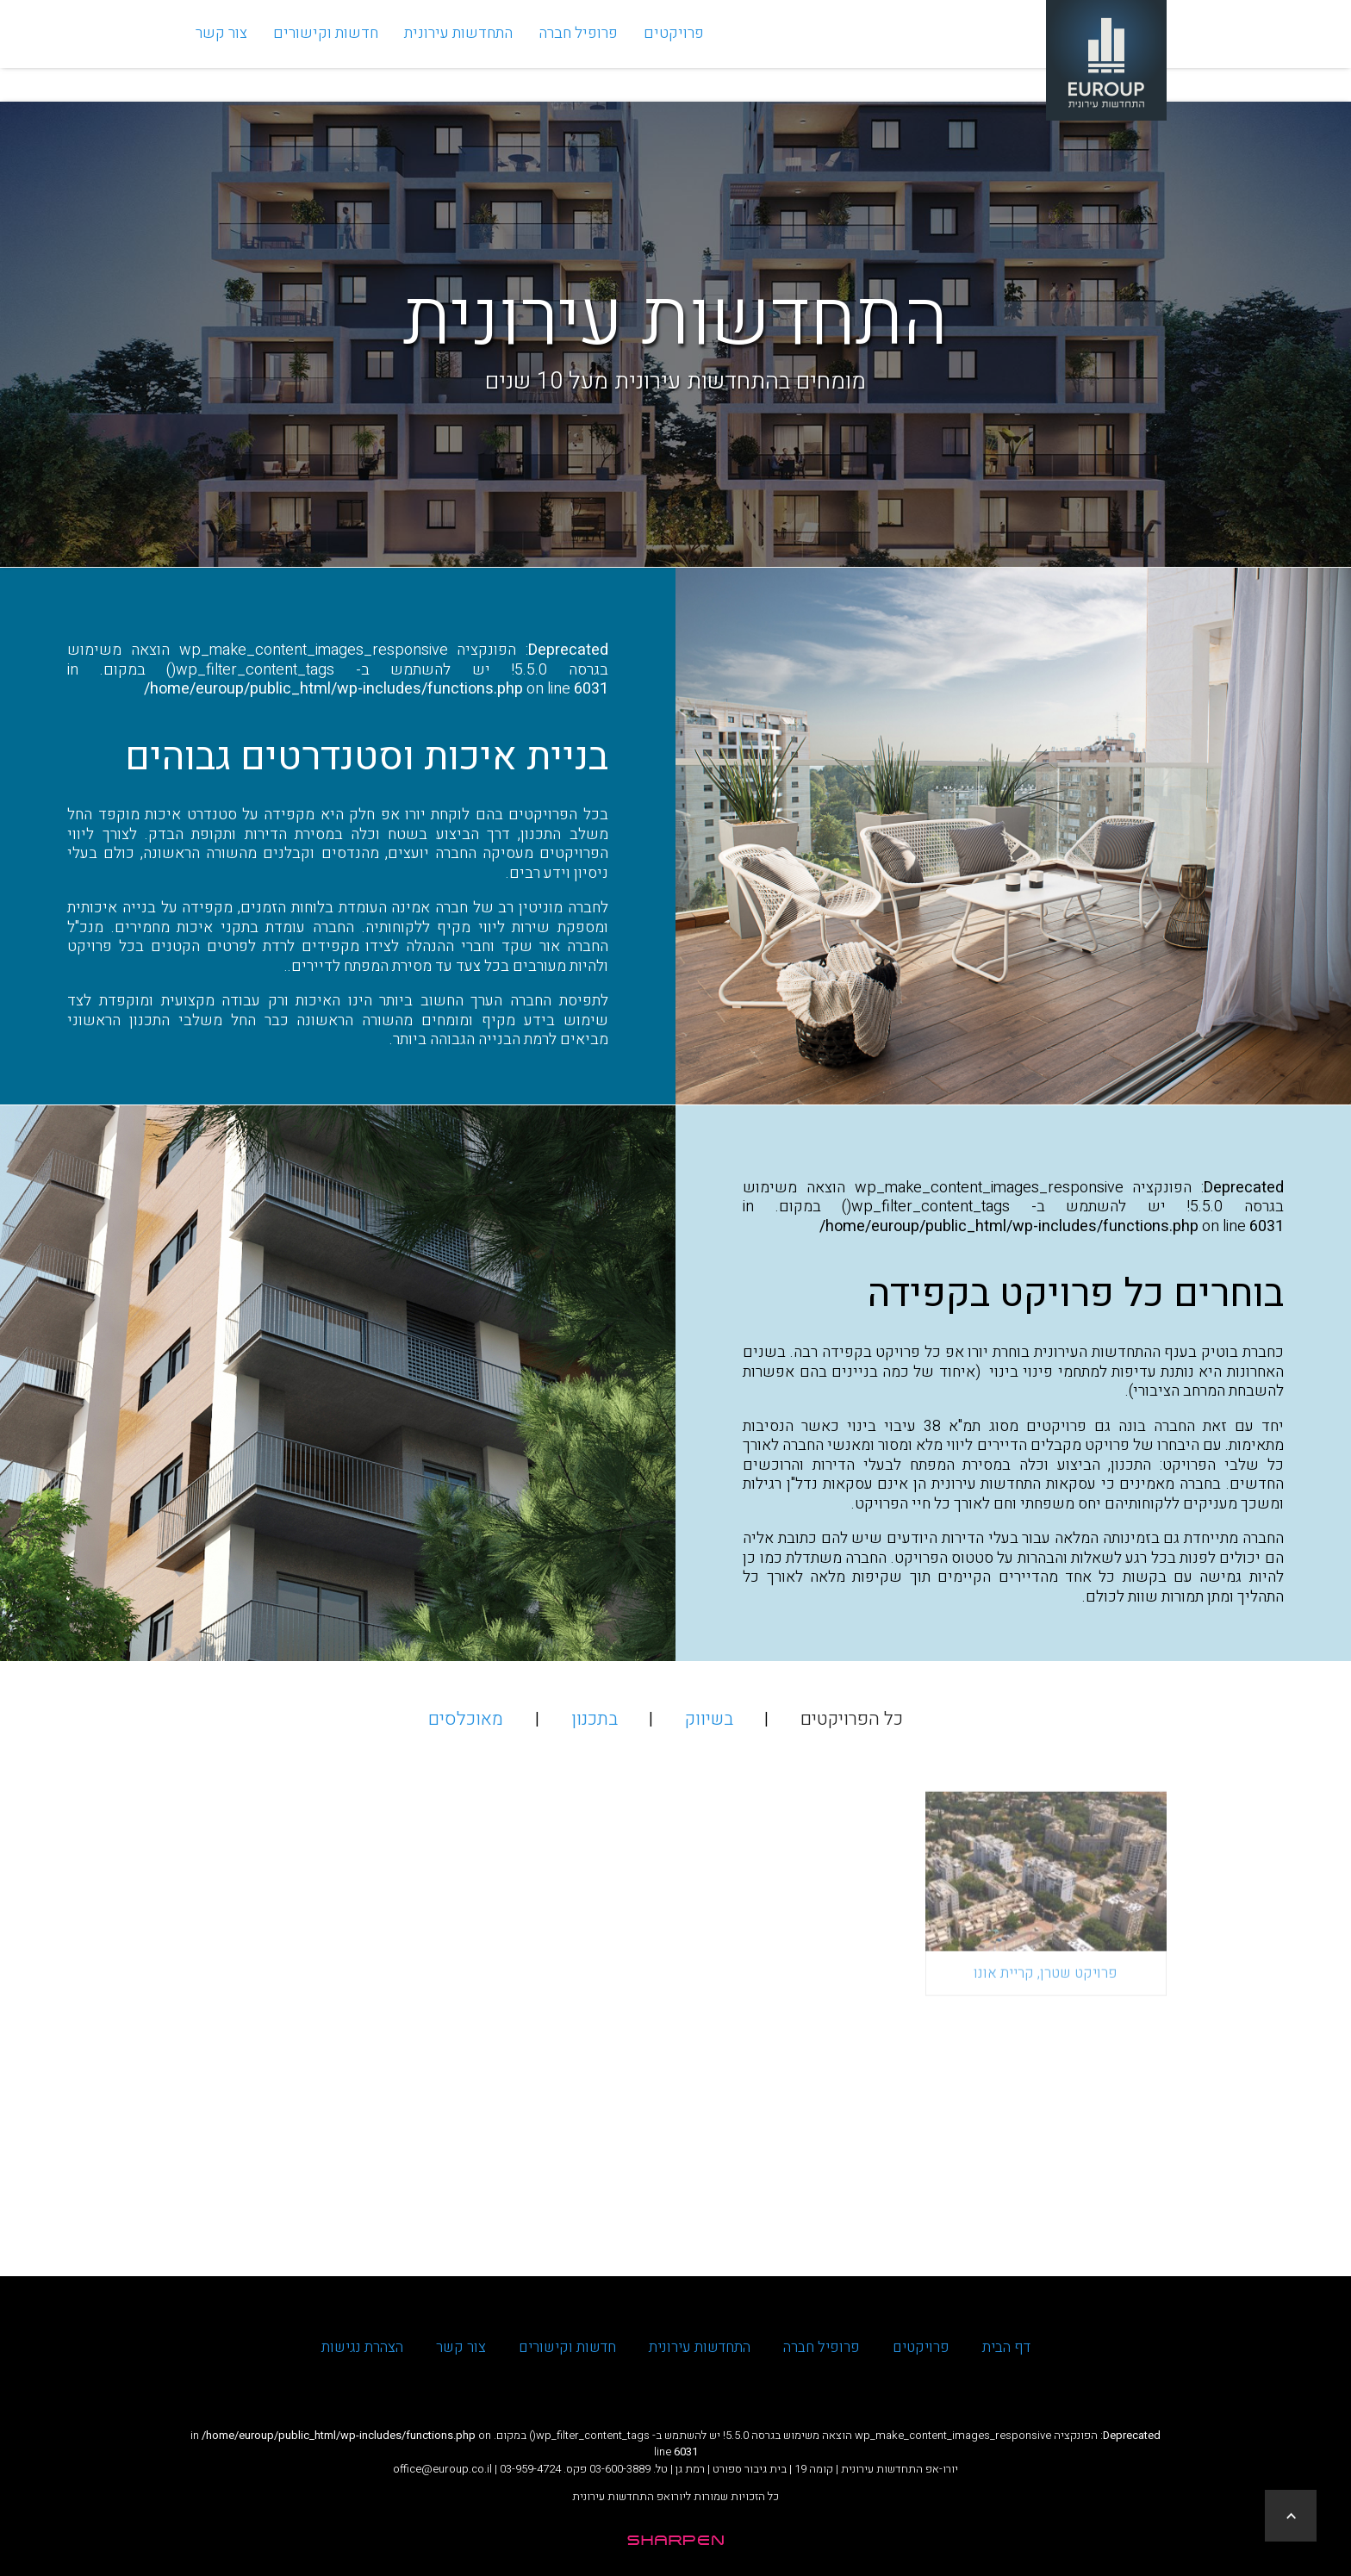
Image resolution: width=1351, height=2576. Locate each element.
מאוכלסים (465, 1719)
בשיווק (709, 1719)
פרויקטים (674, 50)
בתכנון (594, 1719)
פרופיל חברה (578, 50)
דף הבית (1006, 2347)
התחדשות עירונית (458, 50)
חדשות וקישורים (325, 50)
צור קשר (221, 50)
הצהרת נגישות (362, 2347)
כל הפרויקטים (851, 1719)
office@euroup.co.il (442, 2469)
